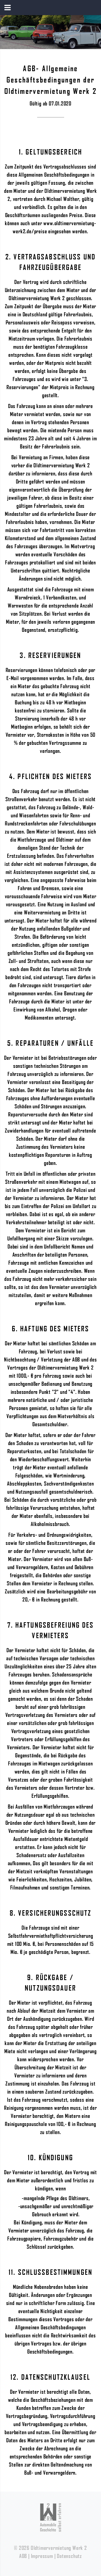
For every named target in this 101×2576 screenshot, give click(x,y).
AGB (23, 2556)
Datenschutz (69, 2556)
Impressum (42, 2556)
